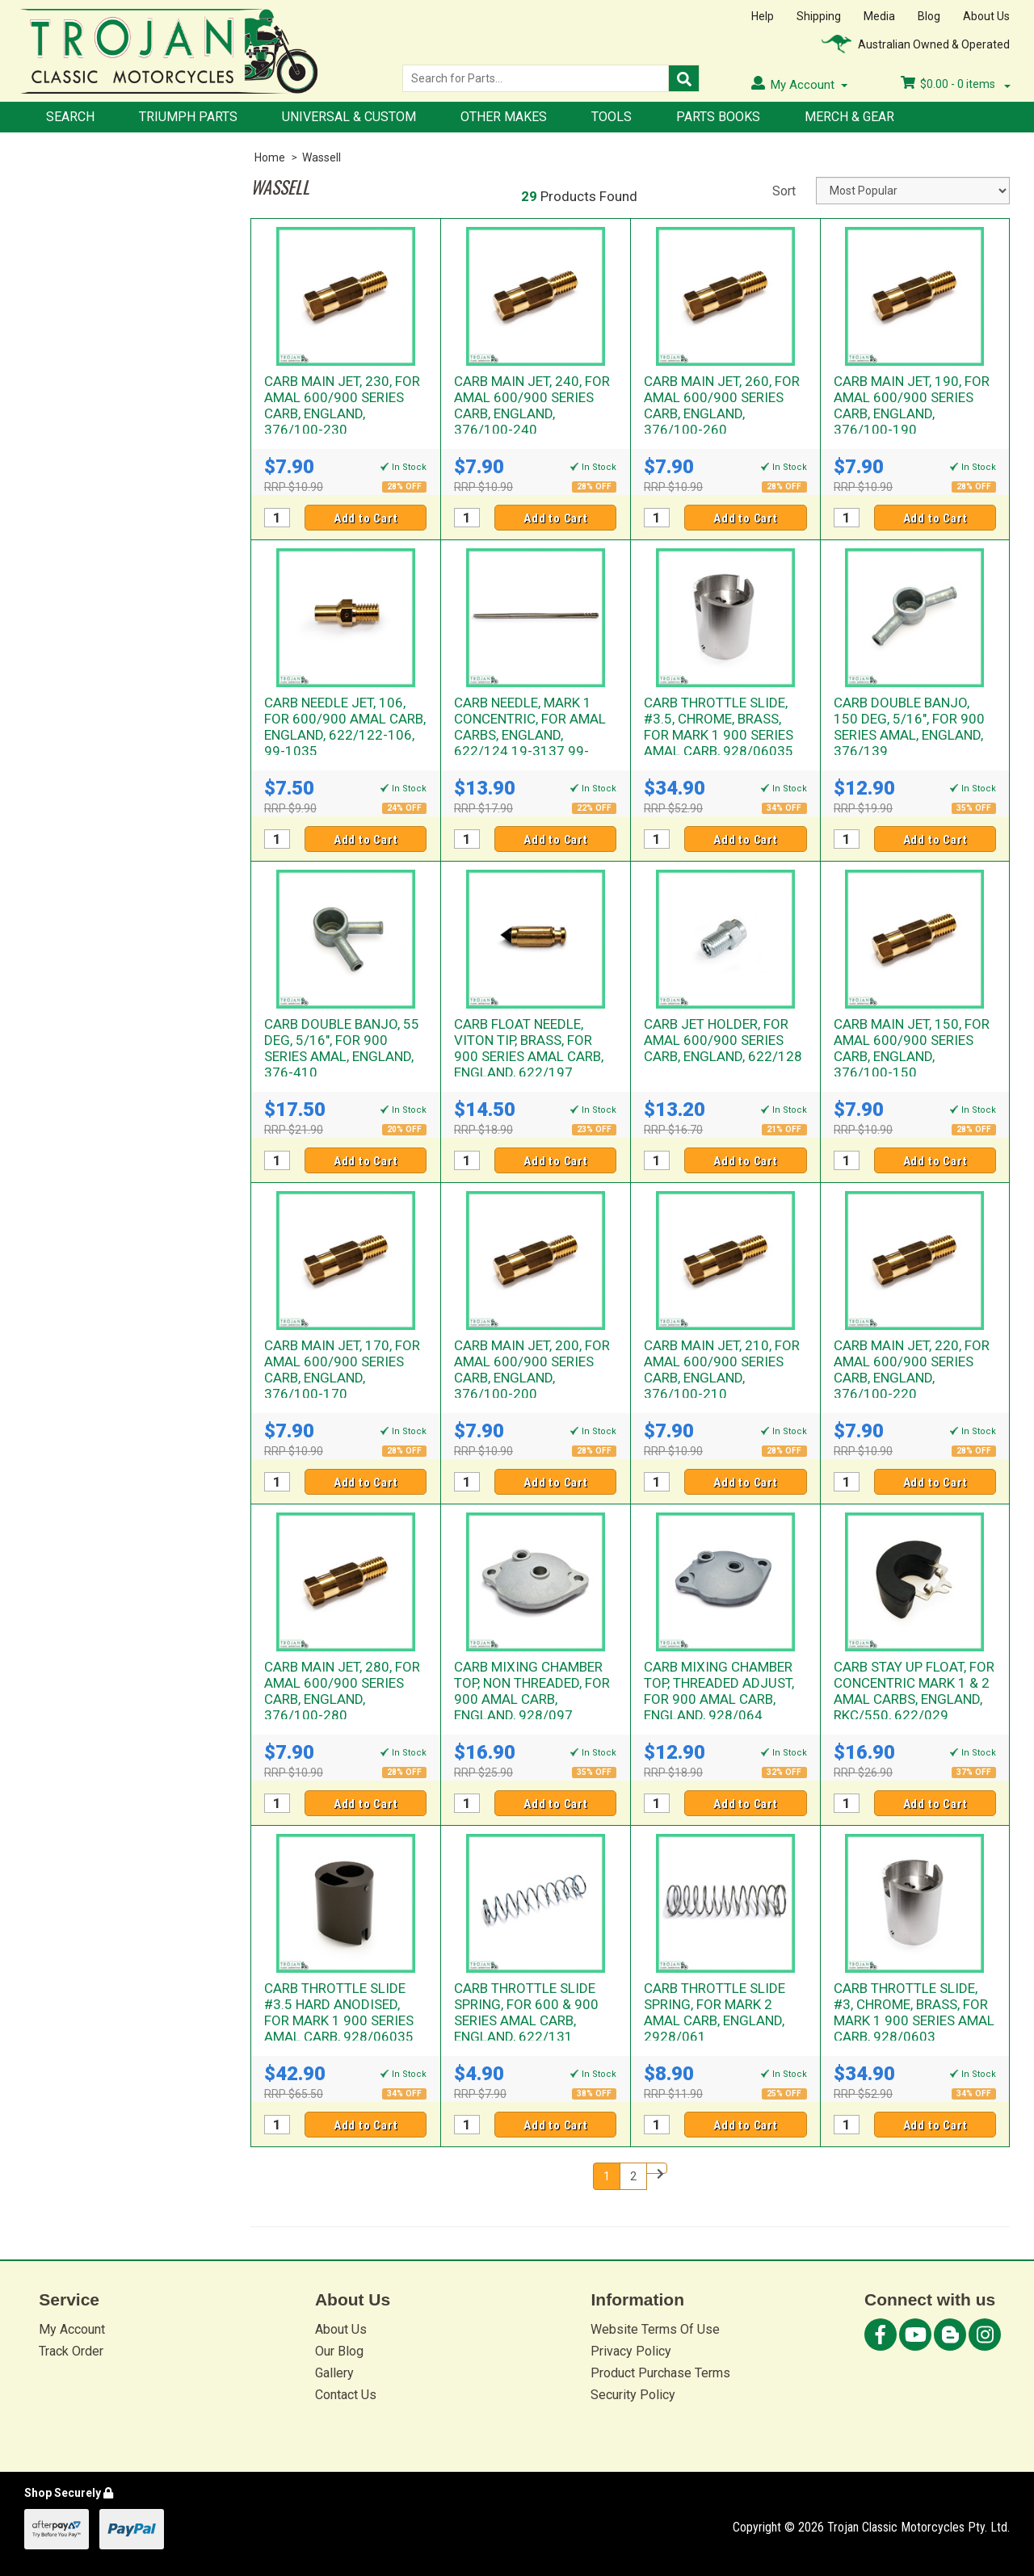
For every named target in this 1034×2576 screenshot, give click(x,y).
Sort (784, 191)
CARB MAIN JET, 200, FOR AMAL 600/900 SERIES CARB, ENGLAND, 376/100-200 (532, 1369)
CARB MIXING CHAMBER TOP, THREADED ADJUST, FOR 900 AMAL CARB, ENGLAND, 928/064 (719, 1691)
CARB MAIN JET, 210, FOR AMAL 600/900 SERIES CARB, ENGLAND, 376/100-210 (722, 1369)
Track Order (71, 2351)
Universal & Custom (349, 116)
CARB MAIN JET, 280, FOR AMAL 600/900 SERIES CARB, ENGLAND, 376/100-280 (342, 1691)
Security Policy (633, 2394)
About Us (986, 16)
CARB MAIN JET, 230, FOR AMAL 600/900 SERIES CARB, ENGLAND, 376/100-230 (342, 405)
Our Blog (339, 2351)
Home (269, 157)
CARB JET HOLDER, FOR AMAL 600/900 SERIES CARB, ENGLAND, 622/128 (723, 1040)
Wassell (321, 157)
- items (956, 84)
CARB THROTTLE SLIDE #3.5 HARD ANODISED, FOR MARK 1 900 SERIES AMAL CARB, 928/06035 (339, 2012)
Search (70, 116)
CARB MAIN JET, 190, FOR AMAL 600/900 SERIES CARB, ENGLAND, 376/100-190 (912, 405)
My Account (72, 2329)
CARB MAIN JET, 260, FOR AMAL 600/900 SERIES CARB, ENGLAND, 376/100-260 (722, 405)
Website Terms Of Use (655, 2329)
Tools (611, 116)
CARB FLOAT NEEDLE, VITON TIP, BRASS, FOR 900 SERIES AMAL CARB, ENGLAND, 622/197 (528, 1048)
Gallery (334, 2373)
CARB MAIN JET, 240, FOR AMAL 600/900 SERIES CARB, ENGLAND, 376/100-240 (532, 405)
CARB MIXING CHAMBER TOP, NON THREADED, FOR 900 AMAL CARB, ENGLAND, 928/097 (532, 1691)
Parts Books (718, 116)
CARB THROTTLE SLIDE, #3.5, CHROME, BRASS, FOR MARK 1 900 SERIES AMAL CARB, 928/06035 (718, 726)
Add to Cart (366, 518)
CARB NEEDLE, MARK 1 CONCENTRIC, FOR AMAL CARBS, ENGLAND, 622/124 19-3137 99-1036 (530, 734)
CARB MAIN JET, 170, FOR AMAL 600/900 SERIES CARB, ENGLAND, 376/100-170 (342, 1369)
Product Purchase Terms (660, 2373)
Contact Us (345, 2394)
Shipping (819, 16)
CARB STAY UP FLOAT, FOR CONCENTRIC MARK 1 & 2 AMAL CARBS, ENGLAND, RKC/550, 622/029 (914, 1691)
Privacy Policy (631, 2351)
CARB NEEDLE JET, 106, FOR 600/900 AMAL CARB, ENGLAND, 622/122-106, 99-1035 (345, 726)
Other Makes (503, 116)
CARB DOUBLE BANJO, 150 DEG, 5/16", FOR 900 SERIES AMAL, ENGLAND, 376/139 (909, 726)
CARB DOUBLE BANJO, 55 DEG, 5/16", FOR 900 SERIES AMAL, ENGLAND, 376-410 (341, 1048)
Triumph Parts (188, 116)
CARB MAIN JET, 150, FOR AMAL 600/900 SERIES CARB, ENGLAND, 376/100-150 (912, 1048)
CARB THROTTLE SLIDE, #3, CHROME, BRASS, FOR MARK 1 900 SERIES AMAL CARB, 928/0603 (914, 2012)
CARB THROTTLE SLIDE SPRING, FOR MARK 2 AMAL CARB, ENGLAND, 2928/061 (714, 2012)
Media (879, 16)
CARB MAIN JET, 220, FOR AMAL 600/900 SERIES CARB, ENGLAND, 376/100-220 (912, 1369)
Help (762, 16)
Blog (929, 16)
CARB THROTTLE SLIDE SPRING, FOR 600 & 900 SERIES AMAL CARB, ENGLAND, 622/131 (526, 2012)
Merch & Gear (849, 116)
